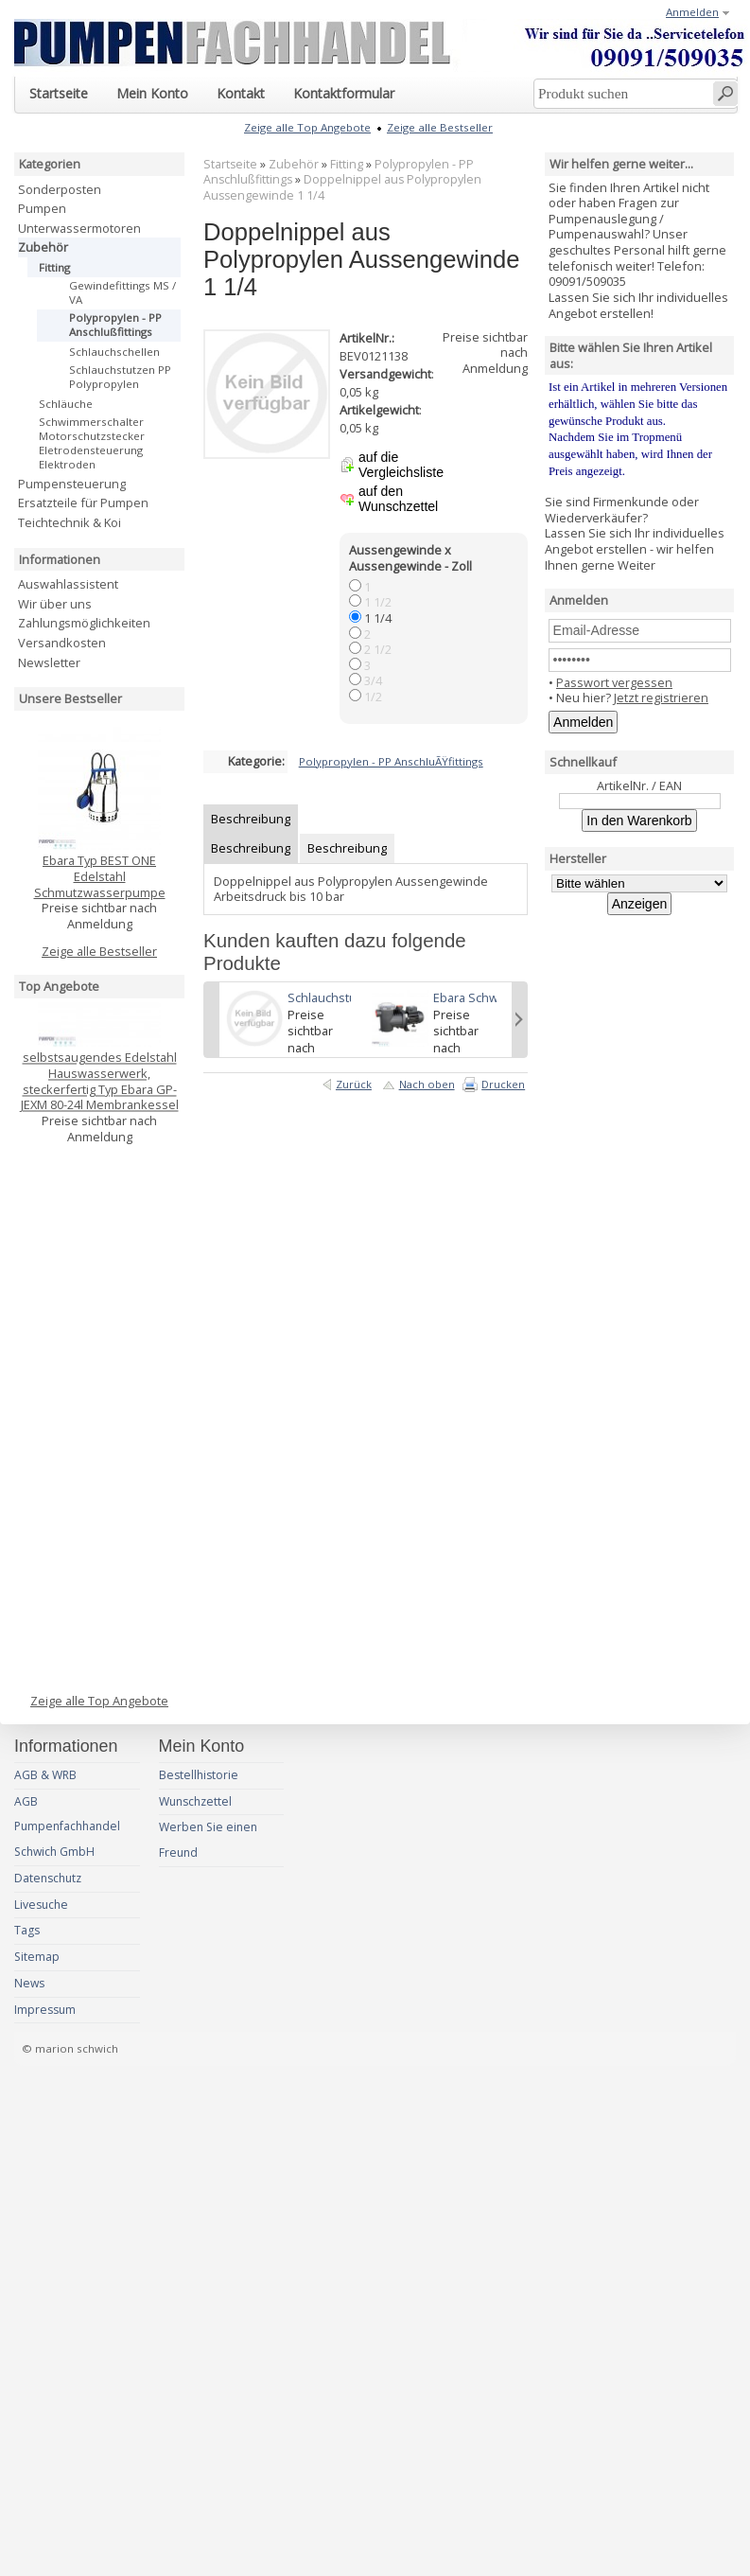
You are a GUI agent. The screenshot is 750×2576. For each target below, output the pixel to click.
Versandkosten (62, 642)
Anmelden (692, 12)
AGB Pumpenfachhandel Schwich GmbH (67, 1827)
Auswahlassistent (68, 583)
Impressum (45, 2010)
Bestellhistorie (198, 1775)
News (29, 1983)
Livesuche (41, 1905)
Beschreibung (250, 818)
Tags (27, 1930)
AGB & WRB (45, 1775)
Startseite (230, 164)
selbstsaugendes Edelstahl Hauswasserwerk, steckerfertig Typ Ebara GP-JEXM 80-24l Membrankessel (100, 1074)
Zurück (354, 1084)
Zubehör (294, 164)
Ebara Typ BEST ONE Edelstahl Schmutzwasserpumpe (100, 876)
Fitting (346, 164)
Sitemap (37, 1957)
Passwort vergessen (614, 682)
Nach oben (427, 1084)
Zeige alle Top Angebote (99, 1700)
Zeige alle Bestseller (99, 951)
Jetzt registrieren (661, 697)
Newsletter (49, 662)
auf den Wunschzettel (398, 499)
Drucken (503, 1084)
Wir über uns (55, 603)
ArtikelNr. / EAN (639, 785)
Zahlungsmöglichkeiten (84, 622)
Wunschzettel (195, 1801)
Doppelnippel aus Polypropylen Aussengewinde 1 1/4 (342, 187)
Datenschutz (47, 1878)
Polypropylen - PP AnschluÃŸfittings (391, 761)
